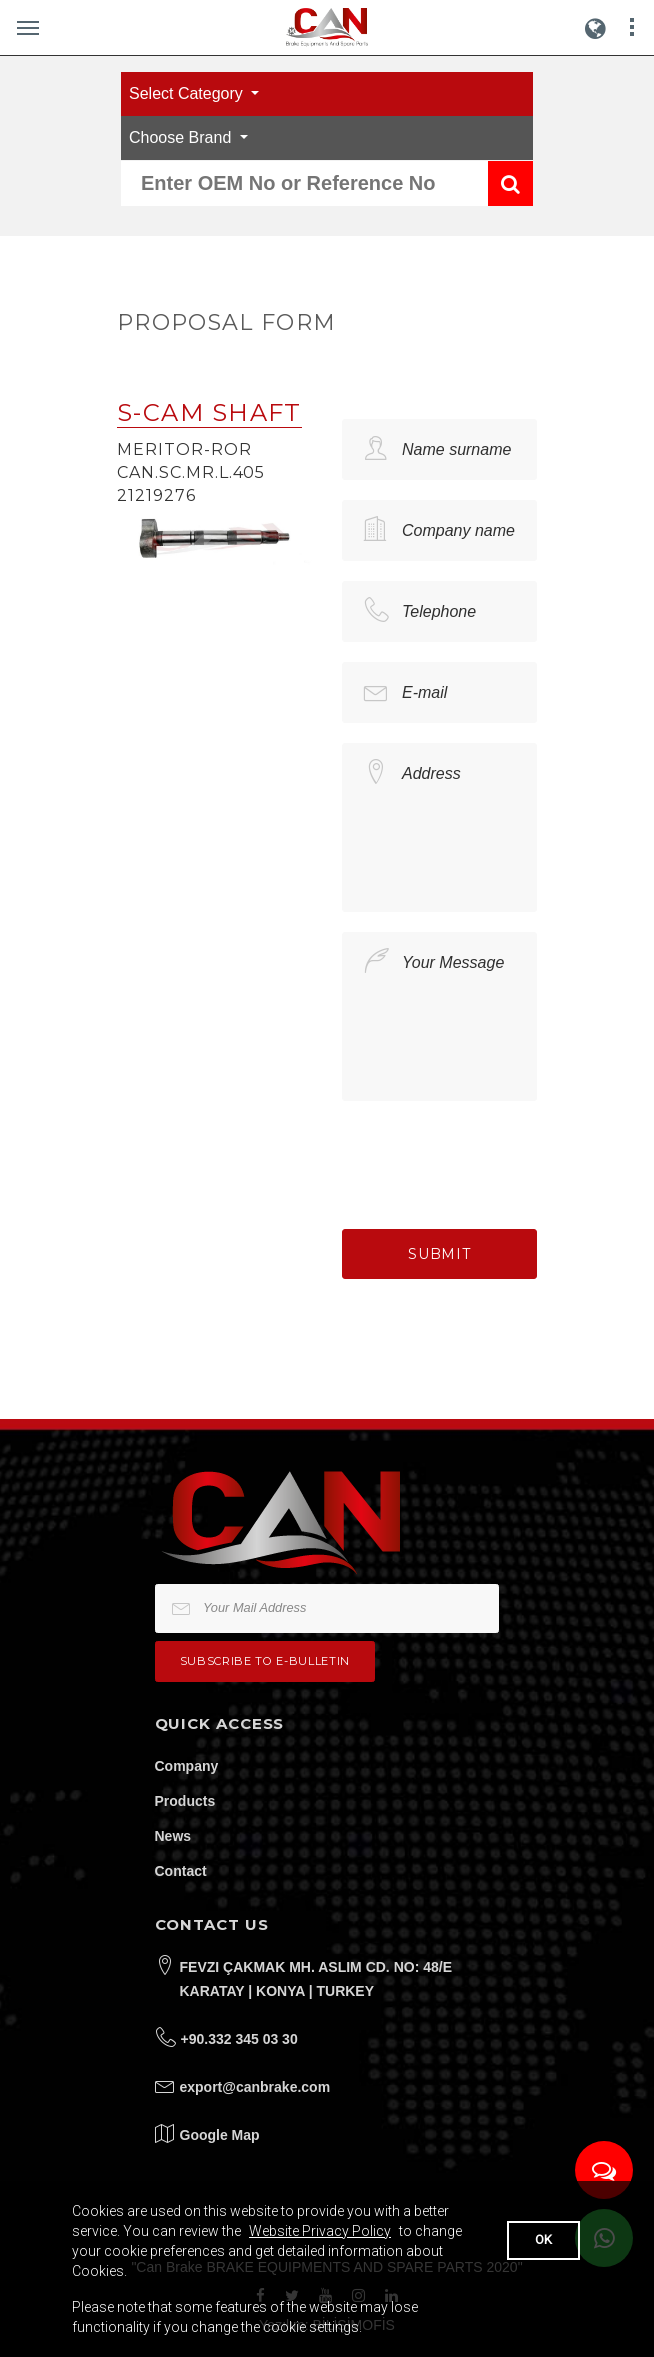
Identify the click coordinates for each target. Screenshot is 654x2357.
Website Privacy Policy (320, 2231)
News (173, 1836)
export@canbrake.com (255, 2087)
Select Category (188, 93)
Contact (181, 1871)
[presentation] (494, 1160)
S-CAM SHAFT (209, 412)
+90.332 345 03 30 (239, 2039)
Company (187, 1766)
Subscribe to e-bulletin (265, 1661)
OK (543, 2239)
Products (185, 1801)
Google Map (220, 2135)
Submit (439, 1254)
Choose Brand (182, 137)
